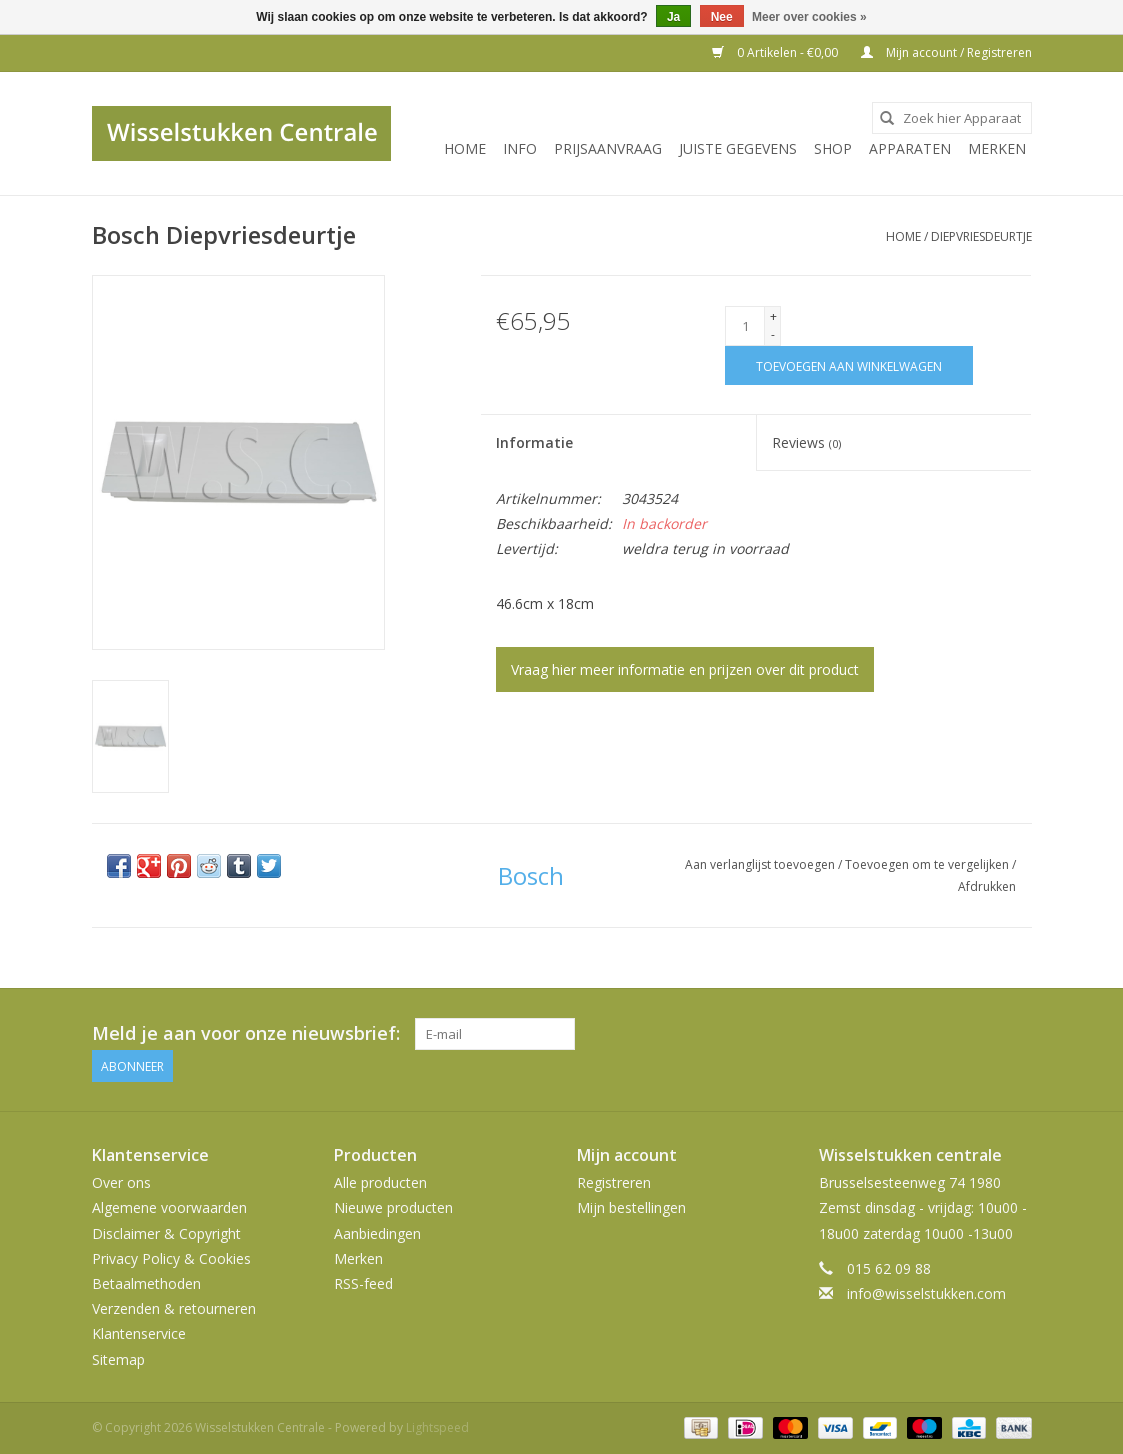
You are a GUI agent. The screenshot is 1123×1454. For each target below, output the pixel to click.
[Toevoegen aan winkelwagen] (849, 365)
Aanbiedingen (377, 1233)
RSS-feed (363, 1283)
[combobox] (952, 118)
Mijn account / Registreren (946, 52)
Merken (997, 148)
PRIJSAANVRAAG (608, 148)
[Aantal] (745, 326)
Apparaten (910, 148)
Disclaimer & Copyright (166, 1233)
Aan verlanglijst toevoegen (761, 864)
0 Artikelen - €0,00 (776, 52)
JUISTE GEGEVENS (738, 148)
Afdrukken (987, 886)
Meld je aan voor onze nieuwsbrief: (246, 1033)
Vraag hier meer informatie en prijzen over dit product (685, 669)
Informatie (534, 442)
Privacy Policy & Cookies (171, 1258)
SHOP (833, 148)
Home (465, 148)
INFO (520, 148)
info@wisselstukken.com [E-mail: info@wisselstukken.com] (926, 1293)
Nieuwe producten (393, 1207)
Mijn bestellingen (631, 1207)
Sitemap (118, 1359)
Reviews (806, 442)
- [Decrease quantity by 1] (773, 334)
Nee (722, 17)
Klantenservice (139, 1333)
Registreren (614, 1182)
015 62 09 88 (889, 1268)
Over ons (121, 1182)
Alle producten (380, 1182)
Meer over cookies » (809, 17)
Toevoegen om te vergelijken (928, 864)
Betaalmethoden (146, 1283)
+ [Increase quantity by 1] (773, 316)
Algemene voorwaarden (169, 1207)
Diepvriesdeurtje (981, 236)
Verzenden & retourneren (174, 1308)
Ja (673, 17)
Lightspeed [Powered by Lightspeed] (437, 1427)
